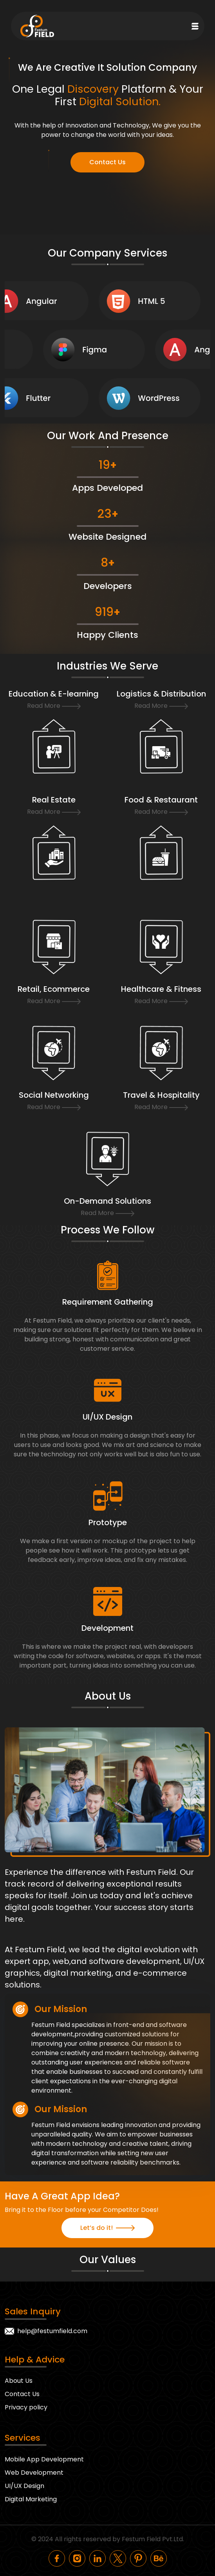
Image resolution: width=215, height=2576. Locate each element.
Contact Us (107, 162)
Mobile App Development (44, 2459)
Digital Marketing (31, 2499)
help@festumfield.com (52, 2330)
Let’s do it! (107, 2228)
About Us (19, 2380)
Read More (54, 705)
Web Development (34, 2472)
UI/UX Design (24, 2485)
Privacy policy (26, 2407)
